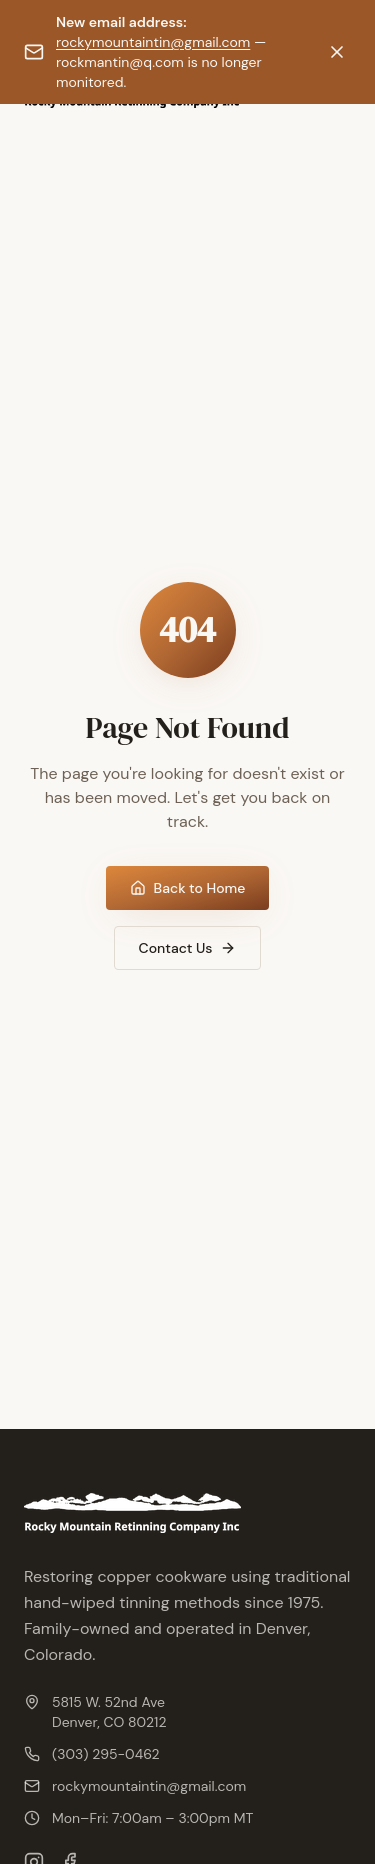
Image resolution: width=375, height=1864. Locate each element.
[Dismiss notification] (337, 52)
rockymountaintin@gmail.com (153, 42)
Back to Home (188, 888)
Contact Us (188, 948)
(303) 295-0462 (92, 1754)
